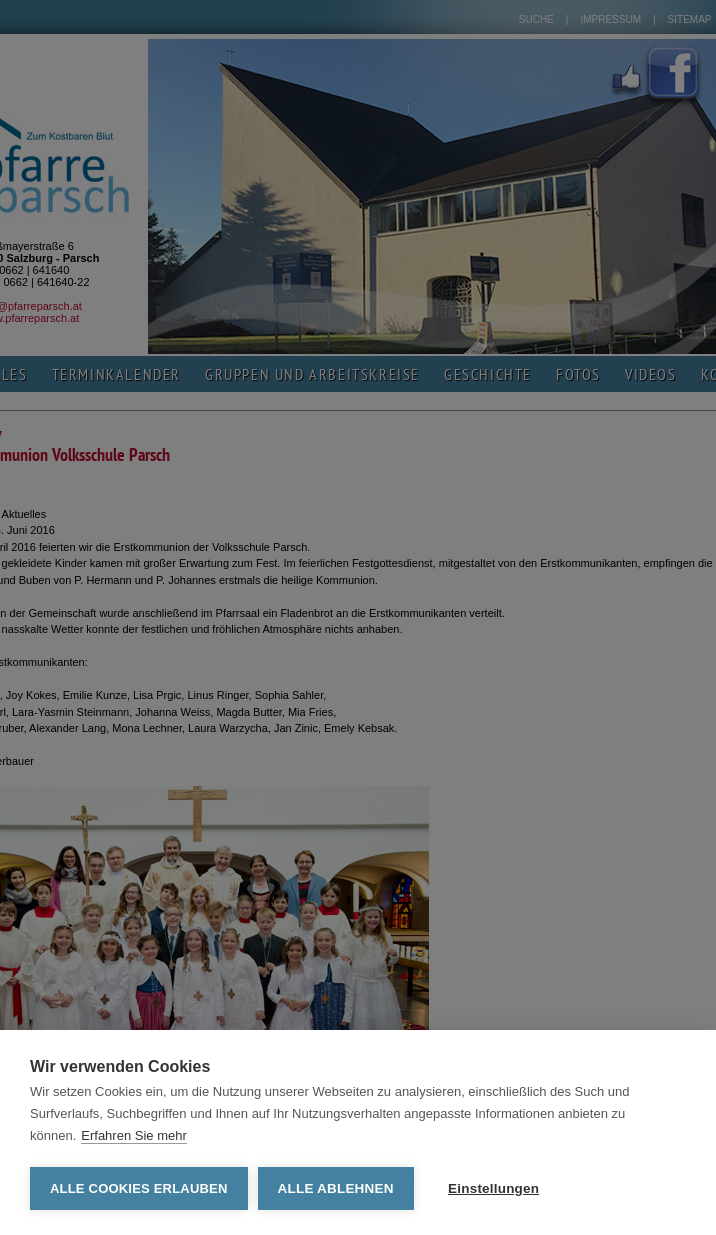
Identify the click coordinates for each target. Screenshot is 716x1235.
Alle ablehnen (336, 1188)
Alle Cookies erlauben (139, 1188)
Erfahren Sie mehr (134, 1135)
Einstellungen (493, 1188)
